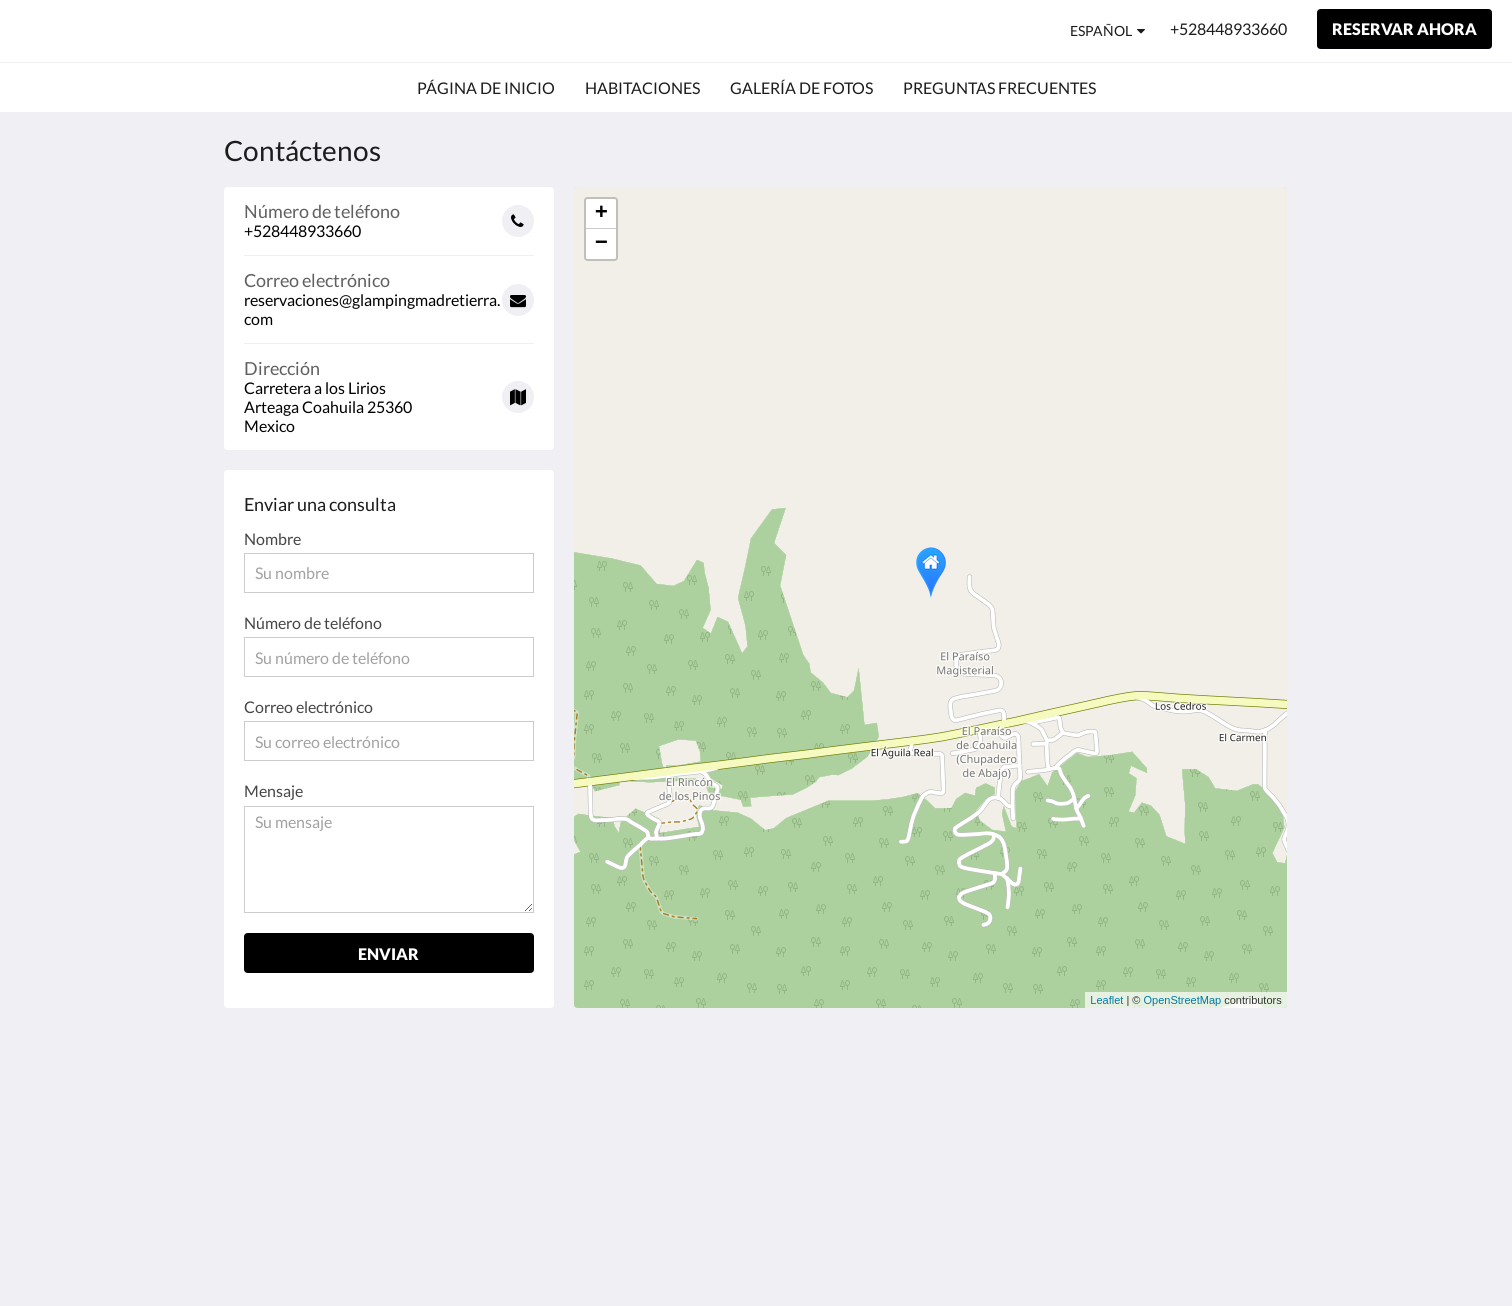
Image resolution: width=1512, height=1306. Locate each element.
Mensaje (273, 790)
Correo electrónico (308, 706)
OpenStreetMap (1183, 1000)
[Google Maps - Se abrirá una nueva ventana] (389, 389)
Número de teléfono (313, 622)
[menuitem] (486, 88)
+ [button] (601, 214)
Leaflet (1106, 1000)
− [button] (601, 244)
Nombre (272, 538)
